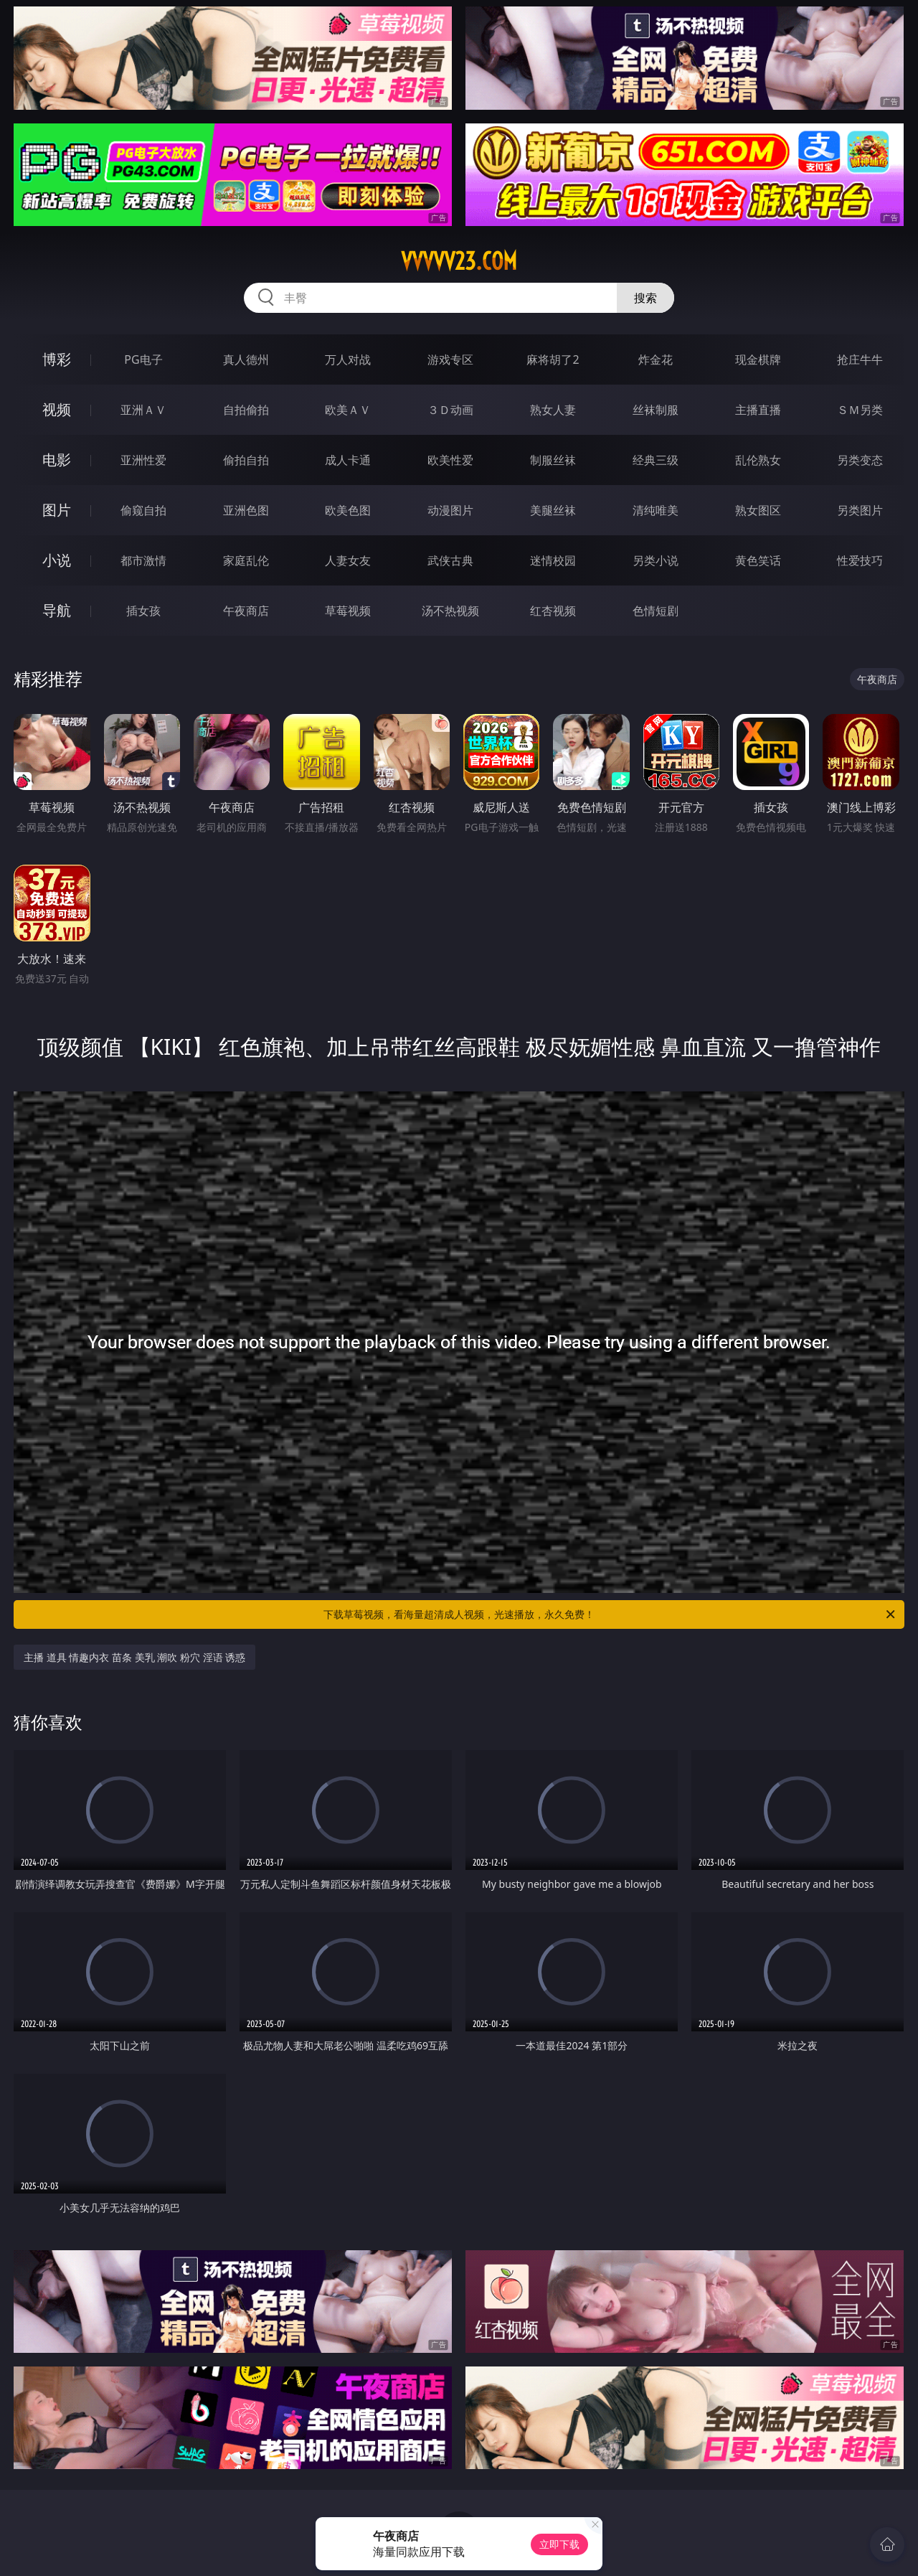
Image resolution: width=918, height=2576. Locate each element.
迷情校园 (553, 560)
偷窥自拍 (143, 510)
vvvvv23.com (459, 261)
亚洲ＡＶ (143, 410)
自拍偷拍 (246, 410)
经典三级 (655, 460)
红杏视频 (553, 611)
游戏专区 (450, 359)
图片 (56, 510)
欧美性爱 (450, 460)
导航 (56, 610)
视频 (56, 409)
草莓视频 (348, 611)
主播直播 (758, 410)
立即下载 (559, 2544)
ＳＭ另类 (860, 410)
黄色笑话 (758, 560)
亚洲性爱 (143, 460)
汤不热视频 (450, 611)
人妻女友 (348, 560)
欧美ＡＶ (348, 410)
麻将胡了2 (552, 359)
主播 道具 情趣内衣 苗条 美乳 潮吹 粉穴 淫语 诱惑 (134, 1657)
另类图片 (860, 510)
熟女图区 (758, 510)
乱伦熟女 (758, 460)
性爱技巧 (860, 560)
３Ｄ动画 (450, 410)
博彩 (56, 359)
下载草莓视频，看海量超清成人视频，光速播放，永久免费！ (610, 1614)
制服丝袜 (553, 460)
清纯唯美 (655, 510)
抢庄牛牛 (860, 359)
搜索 (645, 298)
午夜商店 (246, 611)
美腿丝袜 (553, 510)
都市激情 (143, 560)
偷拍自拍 (246, 460)
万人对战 (348, 359)
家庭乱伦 (246, 560)
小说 (56, 560)
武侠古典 (450, 560)
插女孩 (143, 611)
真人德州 (246, 359)
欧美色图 (348, 510)
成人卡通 (348, 460)
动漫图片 (450, 510)
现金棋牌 (758, 359)
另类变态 (860, 460)
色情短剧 (655, 611)
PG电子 (143, 359)
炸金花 (655, 359)
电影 (56, 459)
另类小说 (655, 560)
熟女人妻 (553, 410)
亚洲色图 (246, 510)
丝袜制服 (655, 410)
